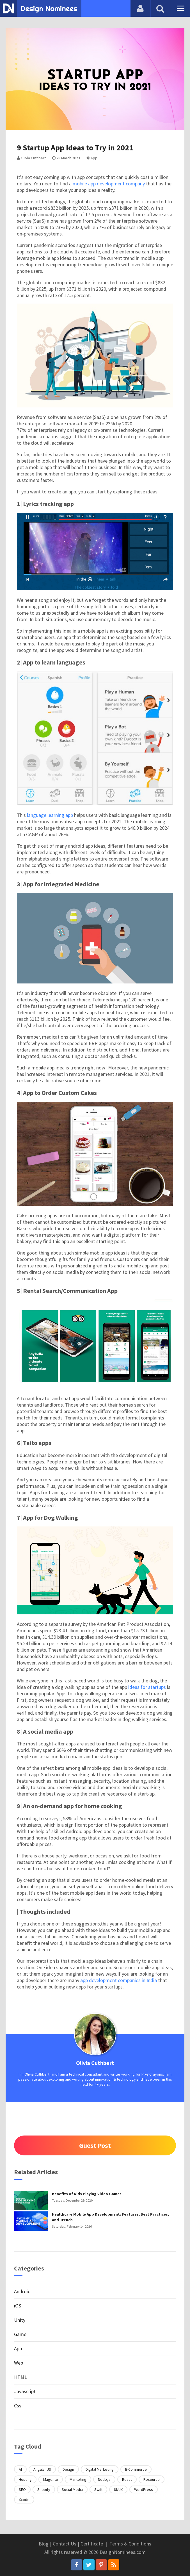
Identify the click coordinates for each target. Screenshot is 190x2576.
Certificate (92, 2543)
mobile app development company (109, 183)
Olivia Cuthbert (31, 157)
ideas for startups (147, 1687)
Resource (151, 2479)
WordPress (143, 2489)
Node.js (104, 2479)
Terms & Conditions (130, 2543)
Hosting (25, 2479)
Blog (44, 2543)
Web (18, 2363)
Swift (98, 2489)
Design (68, 2469)
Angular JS (42, 2469)
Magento (50, 2479)
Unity (19, 2320)
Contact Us (64, 2543)
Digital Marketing (100, 2469)
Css (17, 2405)
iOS (17, 2305)
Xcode (24, 2499)
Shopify (43, 2489)
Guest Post (95, 2145)
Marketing (78, 2479)
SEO (22, 2489)
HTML (20, 2377)
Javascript (25, 2391)
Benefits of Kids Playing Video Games (87, 2193)
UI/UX (118, 2489)
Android (22, 2291)
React (127, 2479)
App (91, 157)
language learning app (50, 815)
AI (20, 2469)
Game (20, 2334)
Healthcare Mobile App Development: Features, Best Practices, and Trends (110, 2217)
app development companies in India (118, 1980)
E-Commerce (136, 2469)
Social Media (72, 2489)
